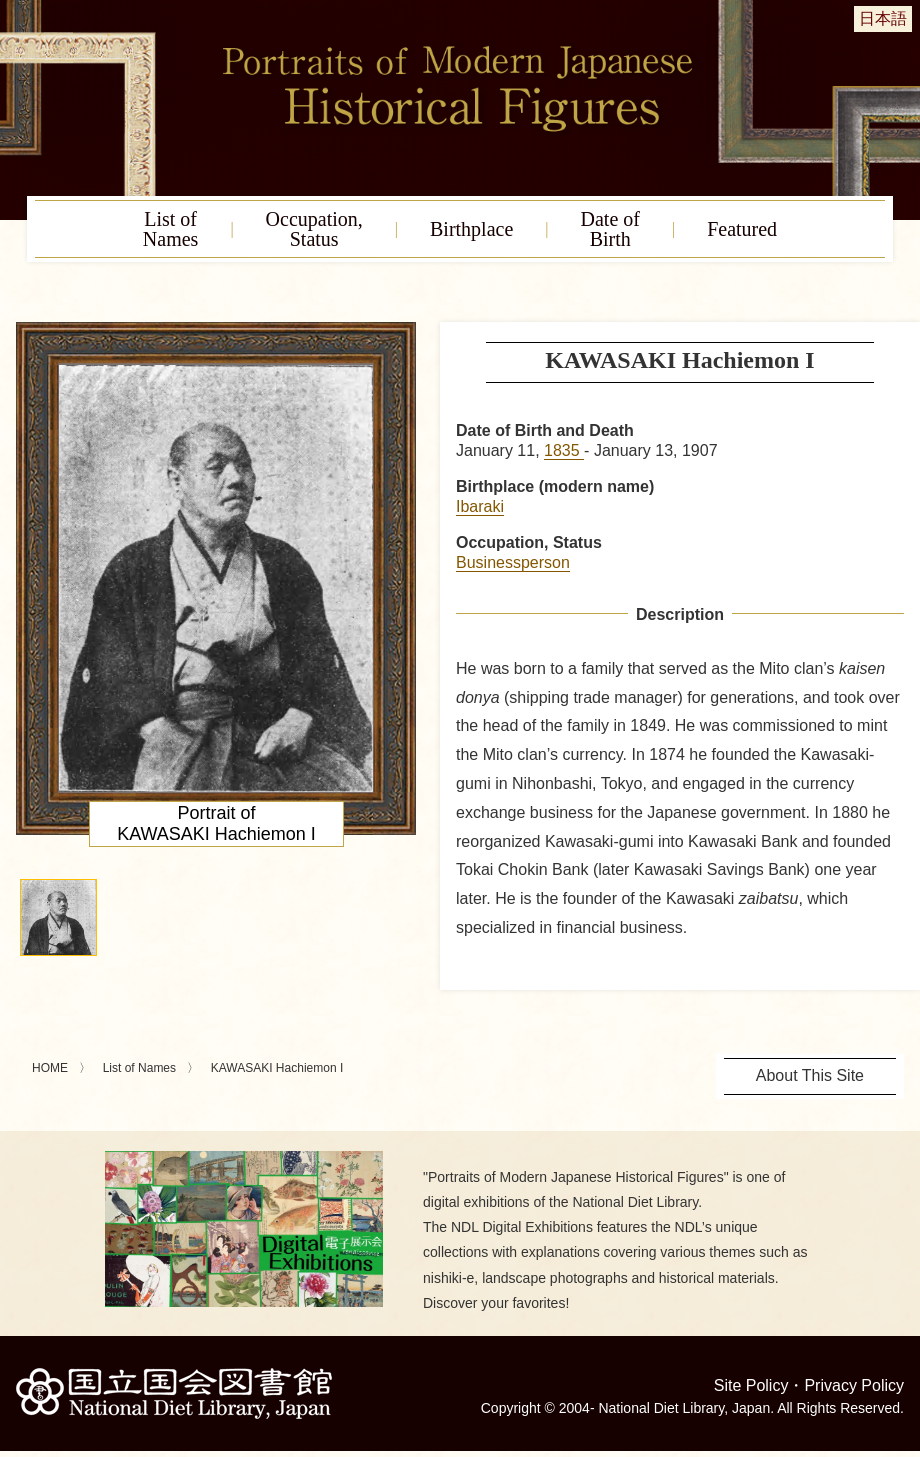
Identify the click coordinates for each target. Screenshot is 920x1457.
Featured (742, 229)
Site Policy (751, 1385)
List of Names (139, 1068)
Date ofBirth (610, 229)
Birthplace (471, 229)
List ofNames (171, 229)
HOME (50, 1068)
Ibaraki (480, 506)
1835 (564, 450)
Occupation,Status (314, 229)
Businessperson (513, 562)
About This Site (810, 1075)
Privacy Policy (854, 1385)
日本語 (883, 18)
